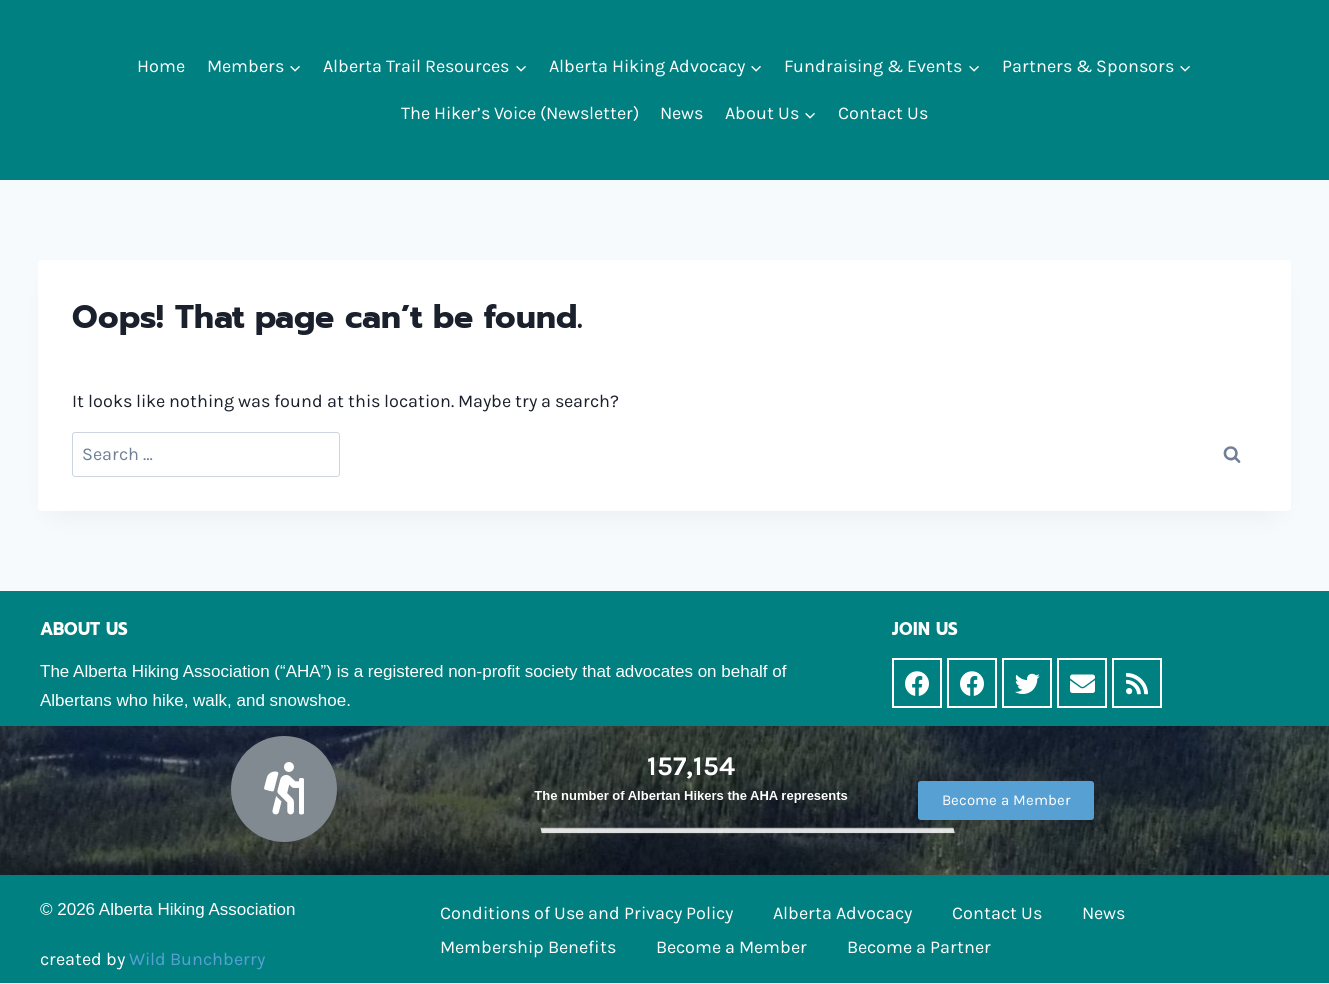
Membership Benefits (528, 947)
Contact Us (883, 113)
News (681, 113)
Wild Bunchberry (197, 959)
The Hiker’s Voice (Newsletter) (520, 113)
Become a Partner (919, 947)
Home (161, 66)
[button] (294, 66)
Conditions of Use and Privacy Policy (586, 913)
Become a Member (731, 947)
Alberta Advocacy (842, 913)
